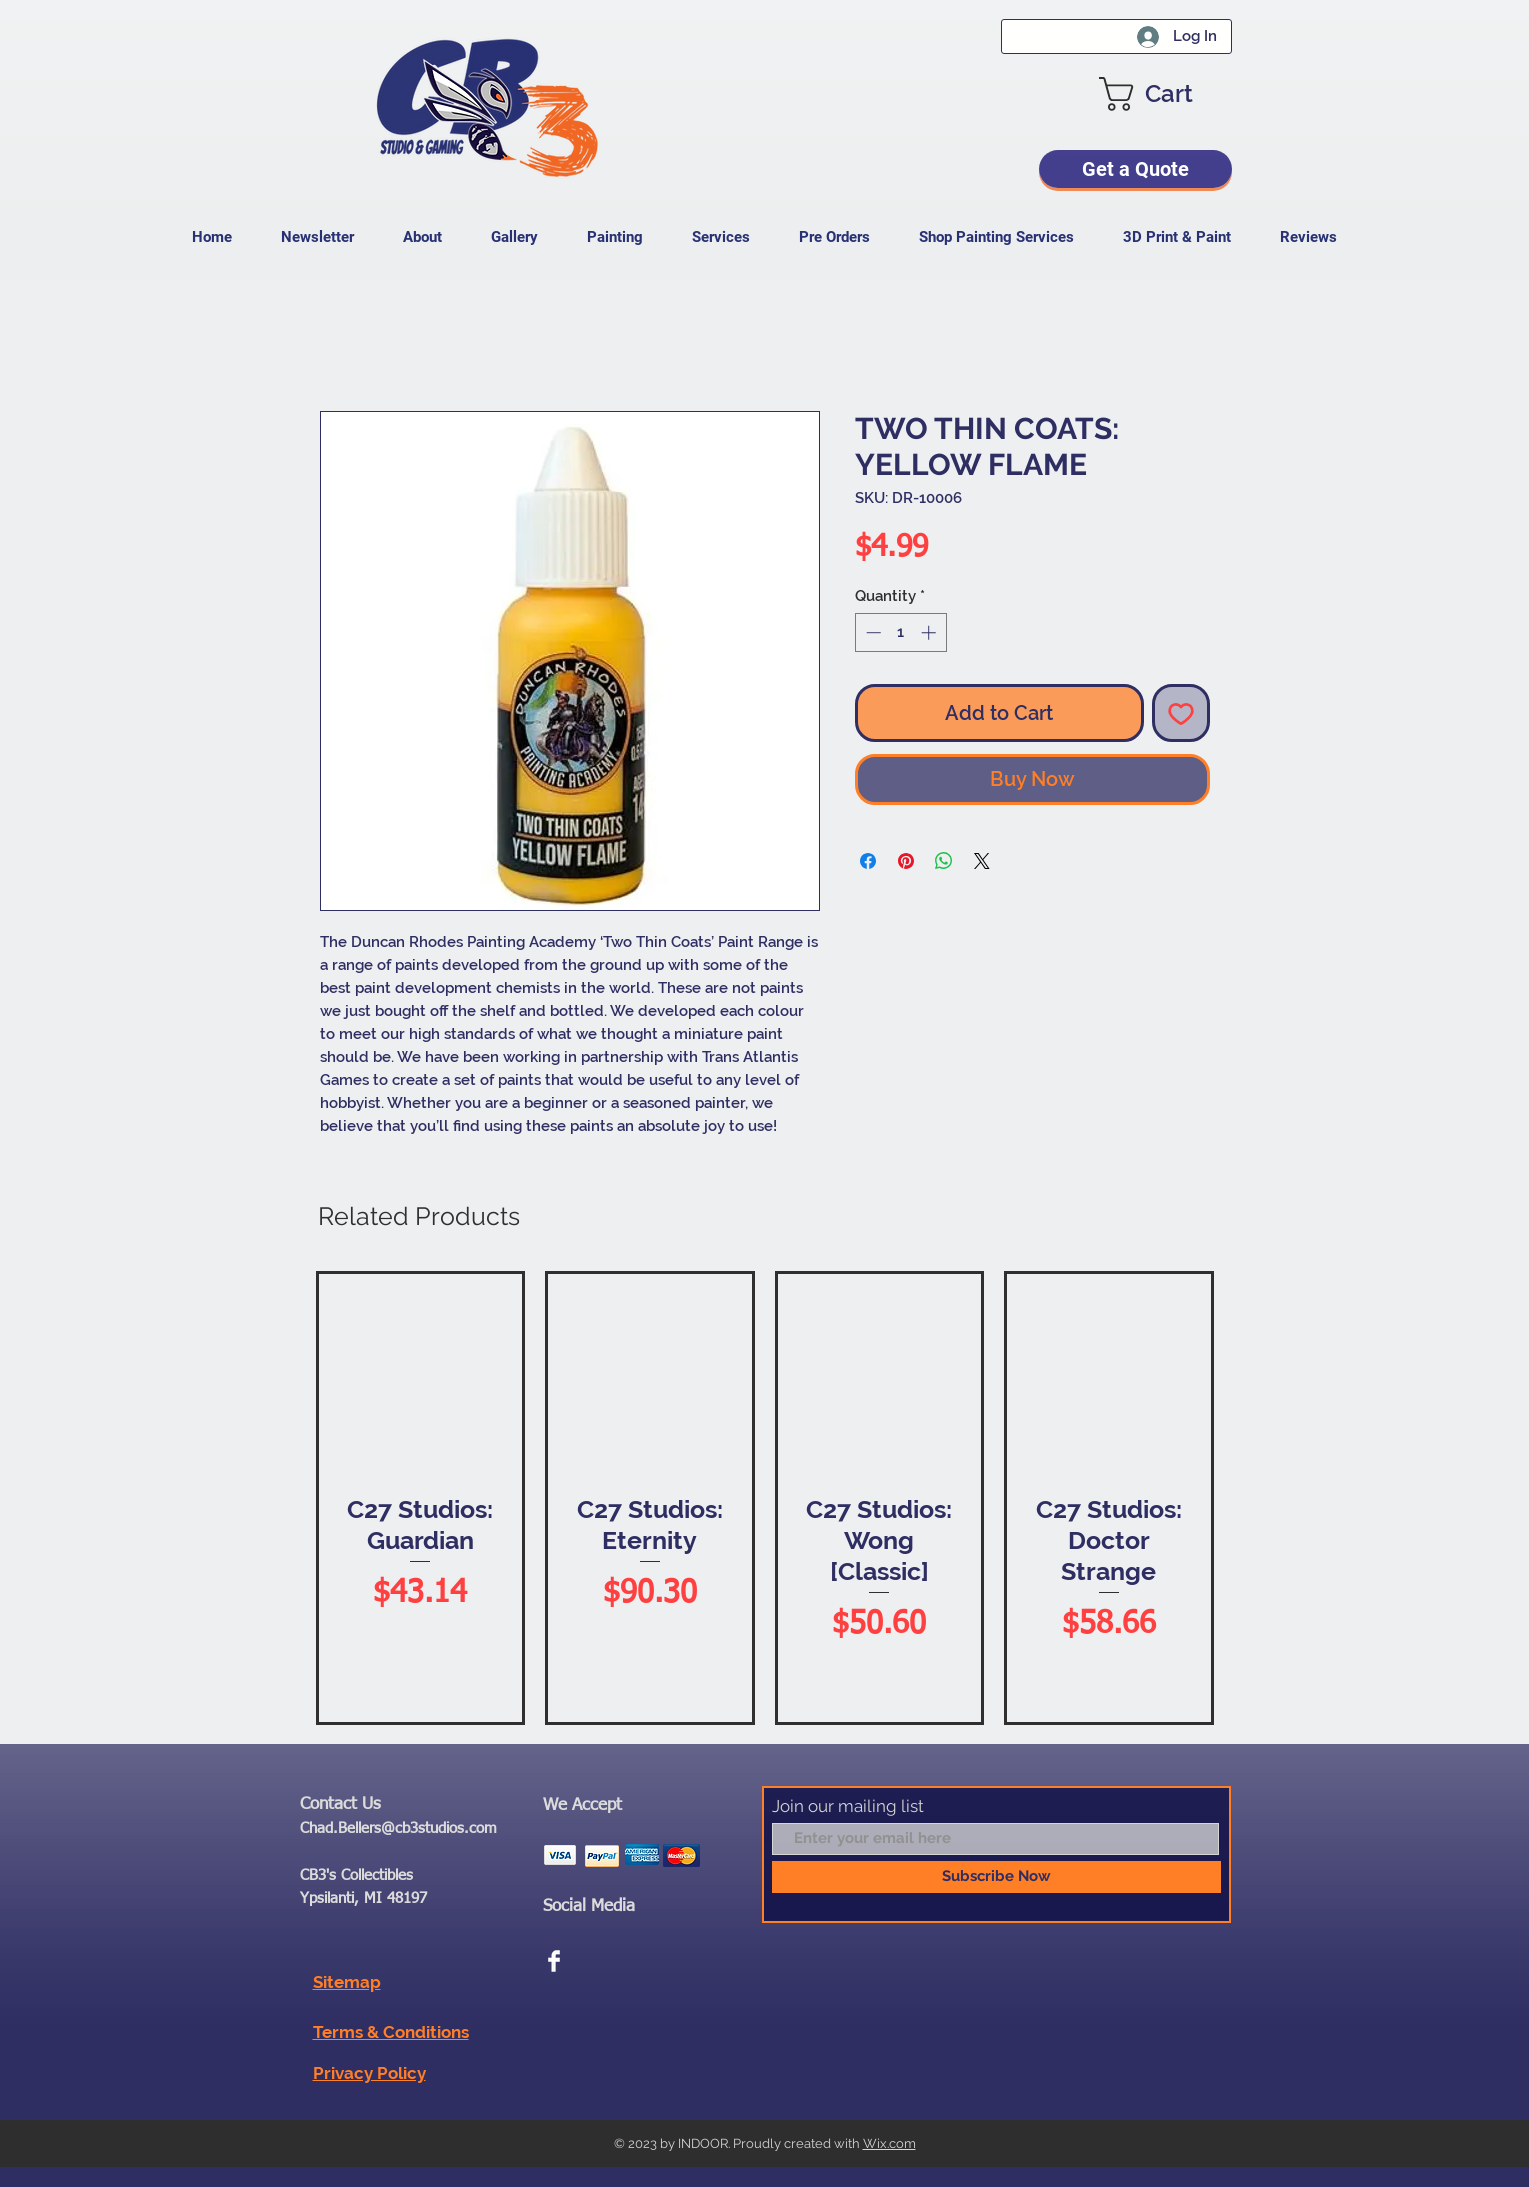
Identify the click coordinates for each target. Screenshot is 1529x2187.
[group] (765, 1498)
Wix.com (889, 2143)
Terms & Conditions (391, 2032)
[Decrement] (871, 632)
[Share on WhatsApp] (944, 861)
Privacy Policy (369, 2073)
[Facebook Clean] (554, 1961)
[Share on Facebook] (868, 861)
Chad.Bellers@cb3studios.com (398, 1828)
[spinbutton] (900, 632)
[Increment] (930, 632)
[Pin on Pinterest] (906, 861)
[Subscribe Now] (996, 1877)
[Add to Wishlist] (1181, 713)
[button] (1165, 94)
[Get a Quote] (1135, 169)
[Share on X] (982, 861)
